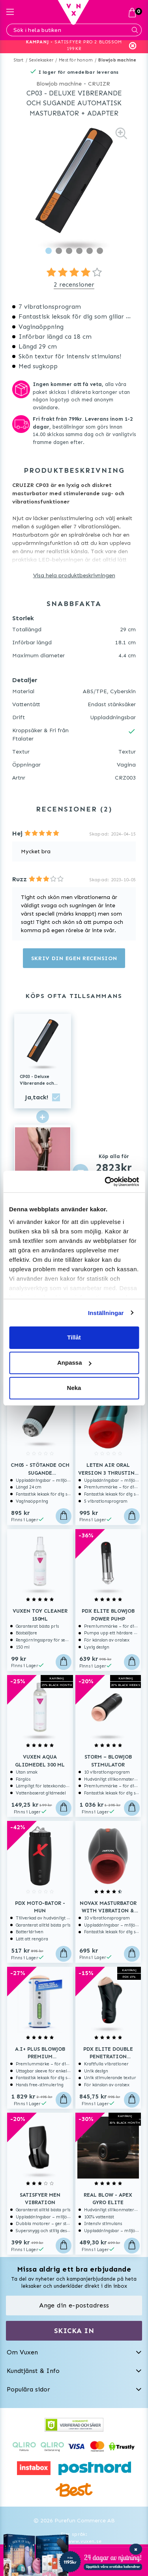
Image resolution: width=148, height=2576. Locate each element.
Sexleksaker (41, 60)
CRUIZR (99, 83)
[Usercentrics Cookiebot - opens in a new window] (105, 1182)
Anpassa (74, 1362)
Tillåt (74, 1337)
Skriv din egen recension (74, 958)
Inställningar (106, 1312)
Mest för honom (76, 60)
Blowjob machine (117, 60)
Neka (74, 1387)
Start (19, 60)
